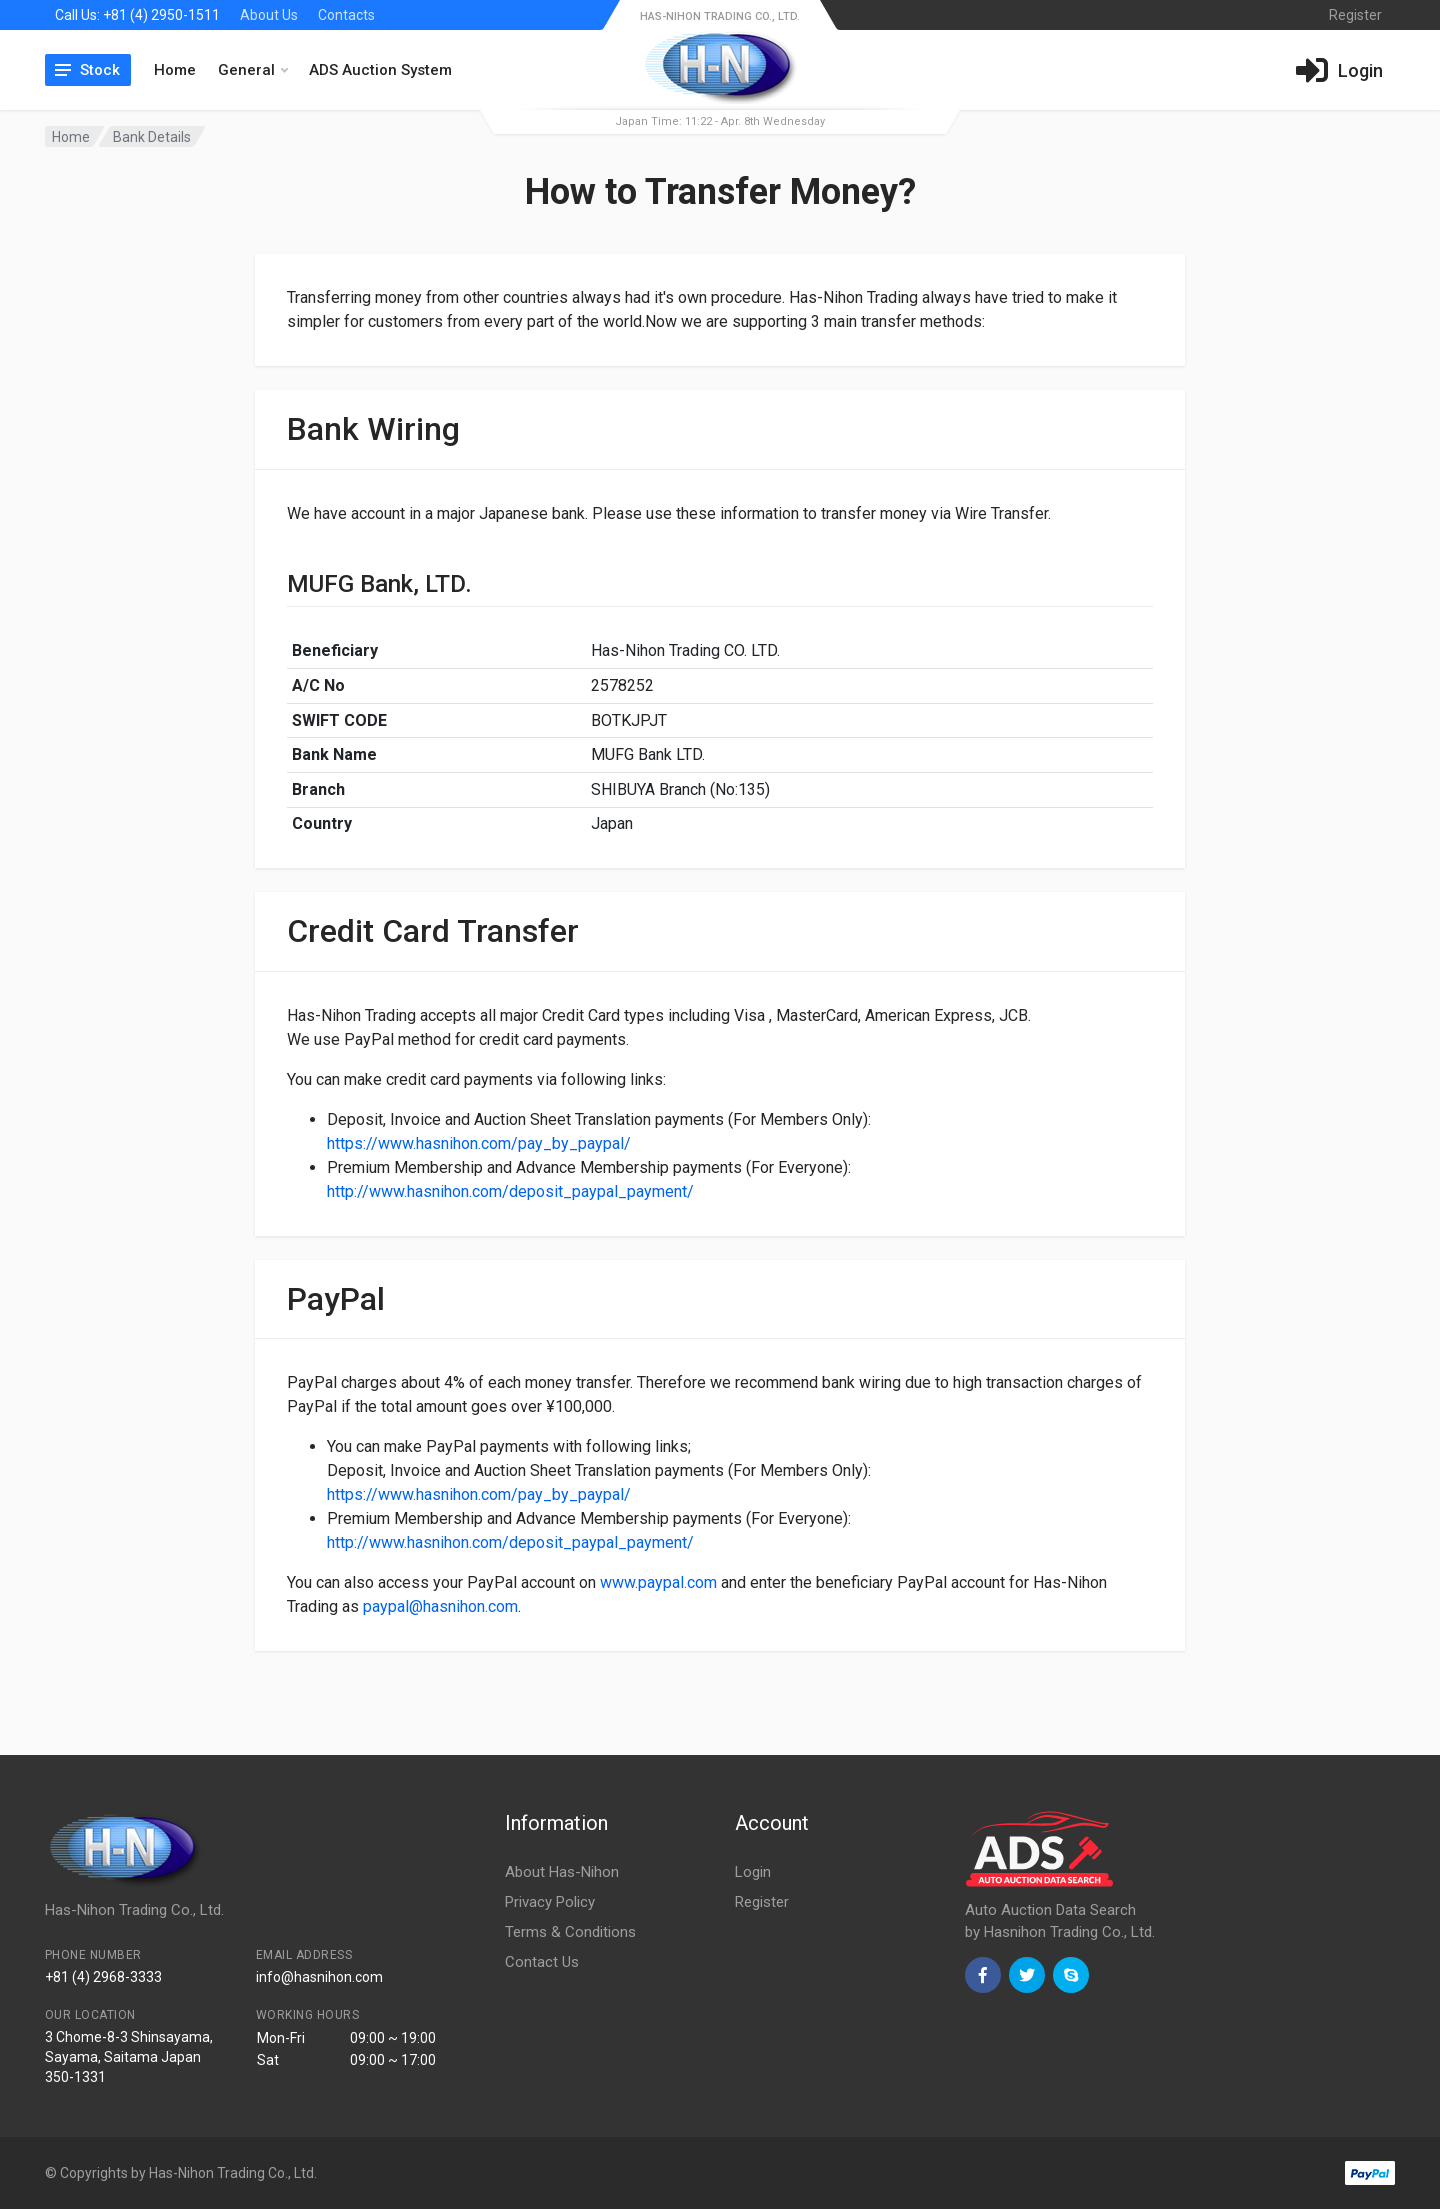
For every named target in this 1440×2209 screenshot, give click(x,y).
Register (762, 1902)
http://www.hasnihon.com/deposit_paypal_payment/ (510, 1191)
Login (753, 1872)
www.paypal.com (658, 1582)
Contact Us (542, 1962)
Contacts (346, 15)
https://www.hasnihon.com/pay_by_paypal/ (479, 1143)
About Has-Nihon (562, 1872)
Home (175, 70)
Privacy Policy (550, 1902)
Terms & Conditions (570, 1932)
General (253, 70)
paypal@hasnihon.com (440, 1606)
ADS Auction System (380, 70)
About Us (269, 15)
